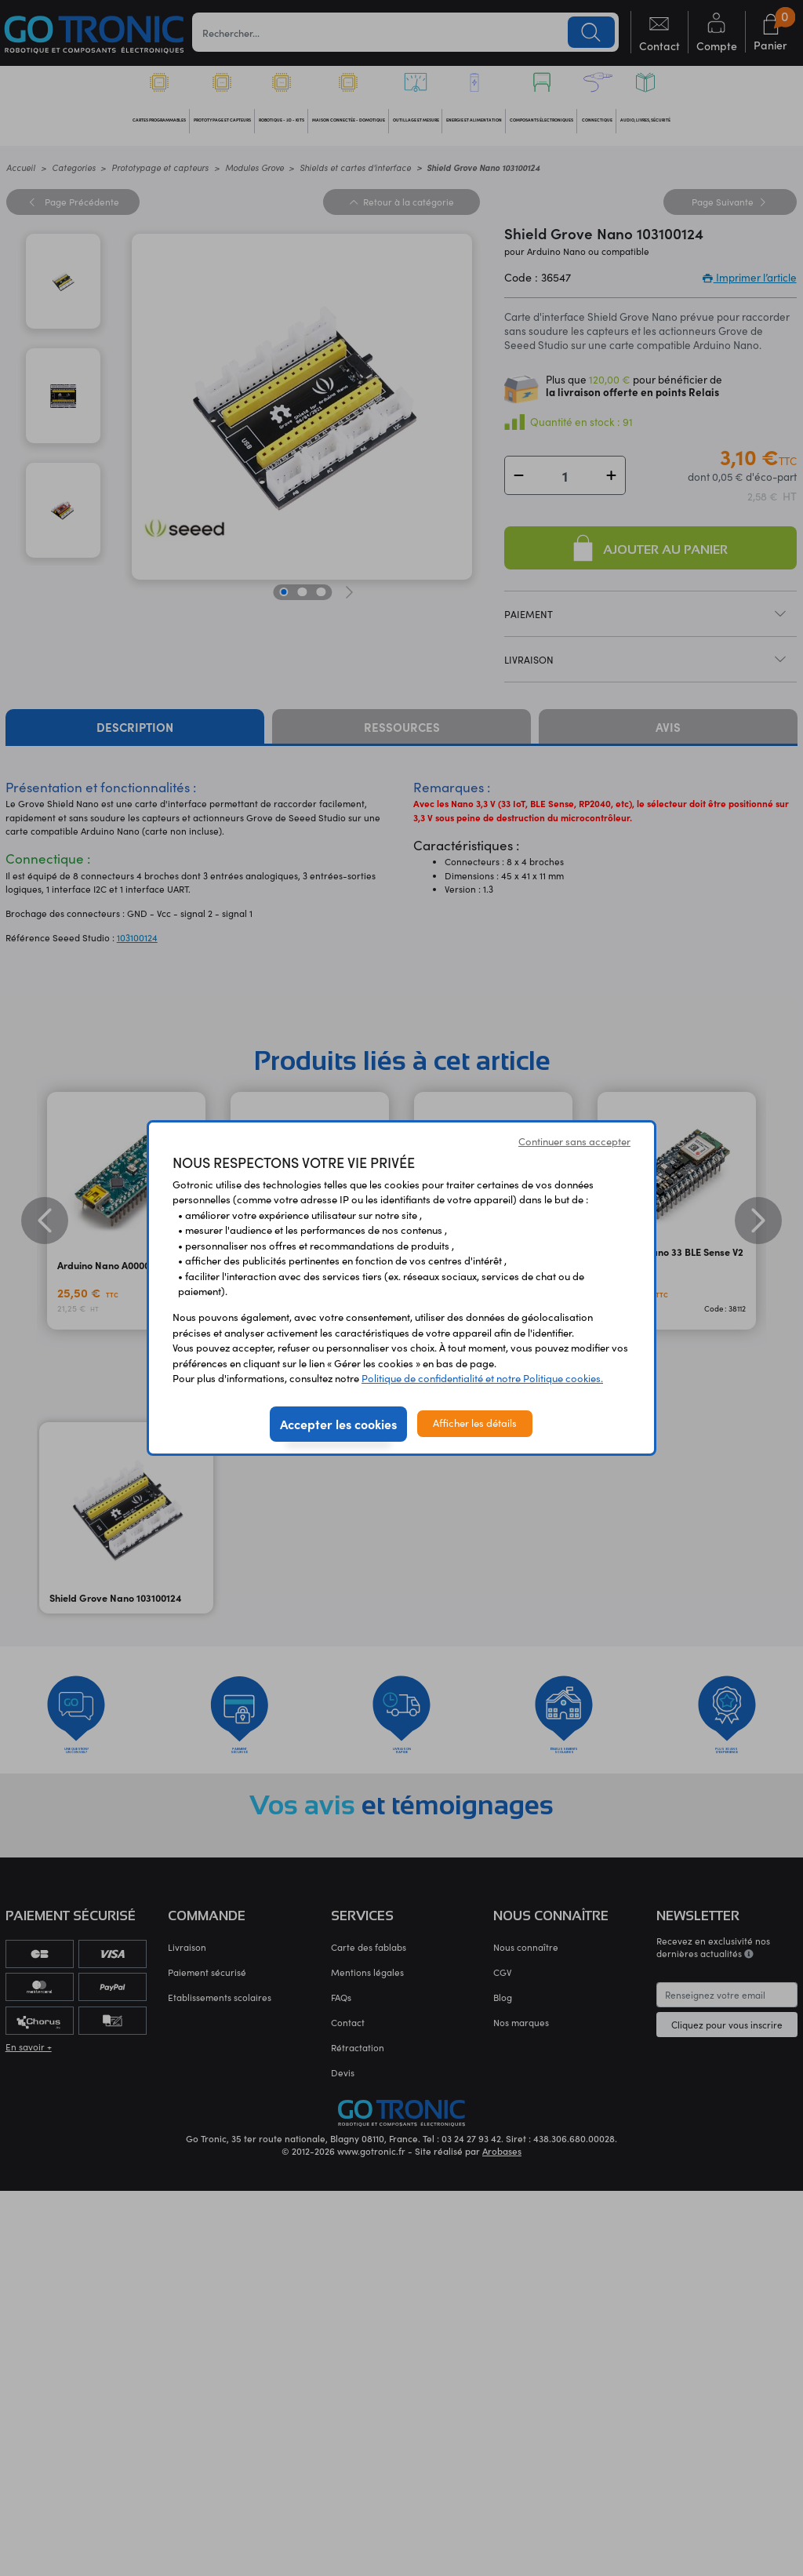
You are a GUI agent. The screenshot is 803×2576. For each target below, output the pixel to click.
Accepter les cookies (338, 1423)
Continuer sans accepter (574, 1141)
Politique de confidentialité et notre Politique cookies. (482, 1378)
